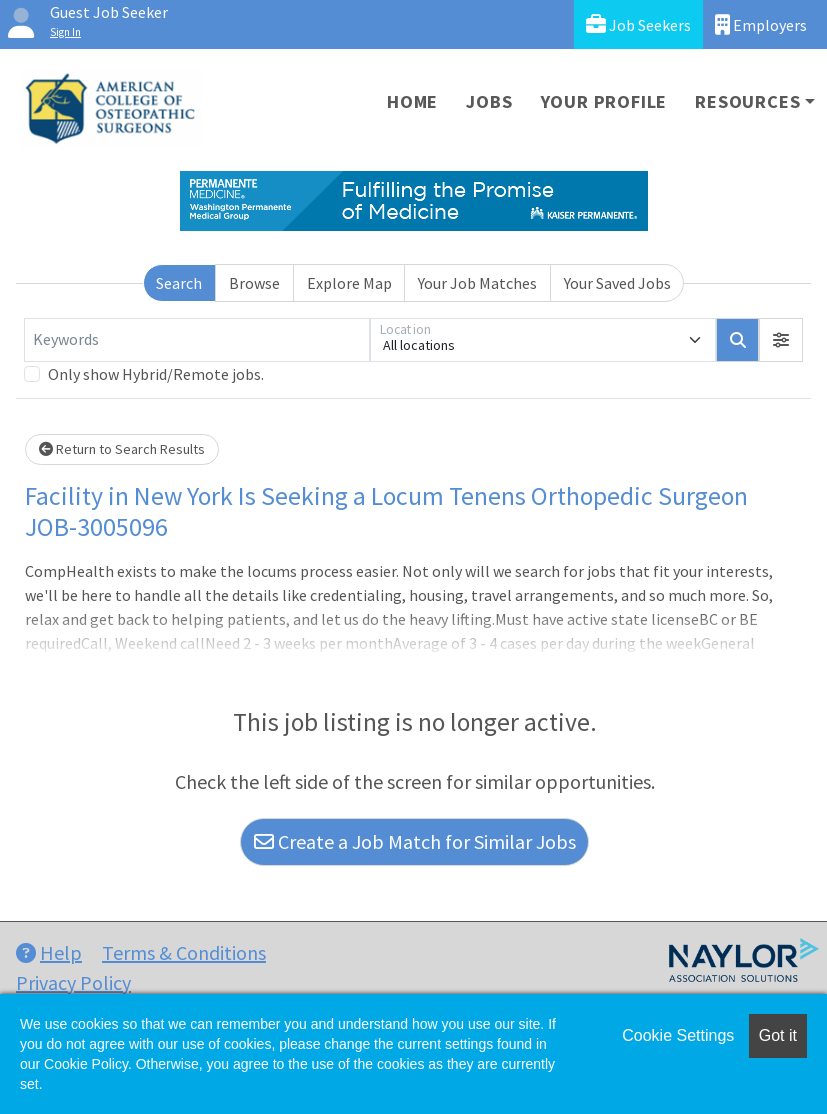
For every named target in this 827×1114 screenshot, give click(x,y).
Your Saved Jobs (617, 283)
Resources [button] (747, 101)
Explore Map (349, 283)
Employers (761, 24)
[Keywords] (197, 340)
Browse (254, 283)
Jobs (489, 101)
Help (49, 952)
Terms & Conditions (184, 952)
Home (412, 101)
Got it (778, 1035)
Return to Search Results (122, 449)
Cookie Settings (678, 1035)
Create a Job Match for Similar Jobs (415, 841)
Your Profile (604, 101)
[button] (781, 340)
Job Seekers (638, 24)
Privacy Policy (73, 982)
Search (179, 283)
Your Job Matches (477, 283)
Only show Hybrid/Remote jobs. (156, 374)
